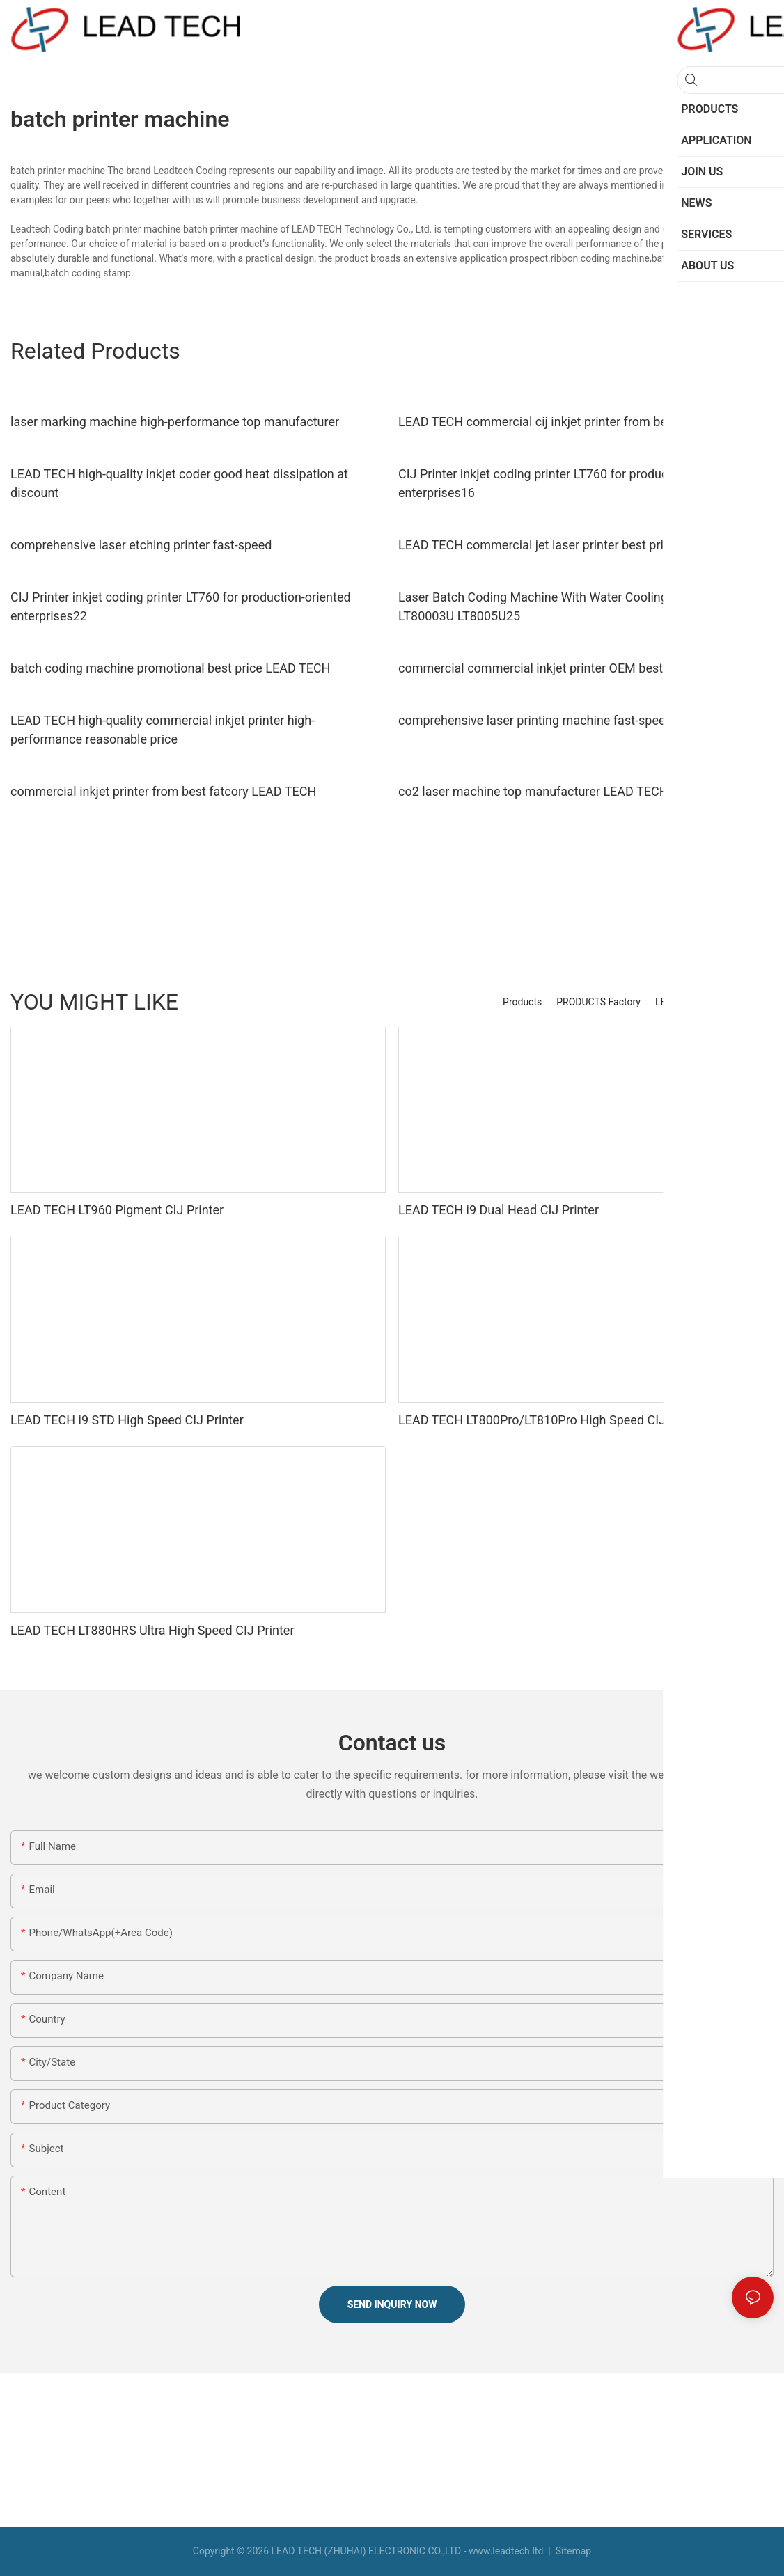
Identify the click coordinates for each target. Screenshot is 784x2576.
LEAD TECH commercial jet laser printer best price (537, 544)
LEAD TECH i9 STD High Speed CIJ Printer (127, 1420)
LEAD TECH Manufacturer (711, 1001)
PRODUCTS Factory (598, 1001)
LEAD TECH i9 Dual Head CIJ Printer (498, 1209)
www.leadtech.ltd (506, 2551)
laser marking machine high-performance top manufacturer (174, 421)
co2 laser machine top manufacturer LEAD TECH (533, 791)
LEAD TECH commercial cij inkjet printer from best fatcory (559, 421)
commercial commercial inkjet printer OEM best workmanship (570, 668)
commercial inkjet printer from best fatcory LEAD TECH (163, 791)
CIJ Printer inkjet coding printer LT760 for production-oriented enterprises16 (568, 483)
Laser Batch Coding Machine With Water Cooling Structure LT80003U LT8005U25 (560, 606)
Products (522, 1001)
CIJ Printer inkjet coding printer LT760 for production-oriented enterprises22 (180, 606)
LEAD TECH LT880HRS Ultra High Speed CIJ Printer (152, 1630)
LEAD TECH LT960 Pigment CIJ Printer (117, 1209)
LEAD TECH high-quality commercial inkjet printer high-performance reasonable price (162, 729)
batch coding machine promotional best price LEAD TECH (170, 668)
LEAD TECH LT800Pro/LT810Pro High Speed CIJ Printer (552, 1420)
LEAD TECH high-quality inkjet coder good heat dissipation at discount (179, 483)
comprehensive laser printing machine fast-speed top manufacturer (585, 720)
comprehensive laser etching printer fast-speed (141, 544)
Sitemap (572, 2551)
